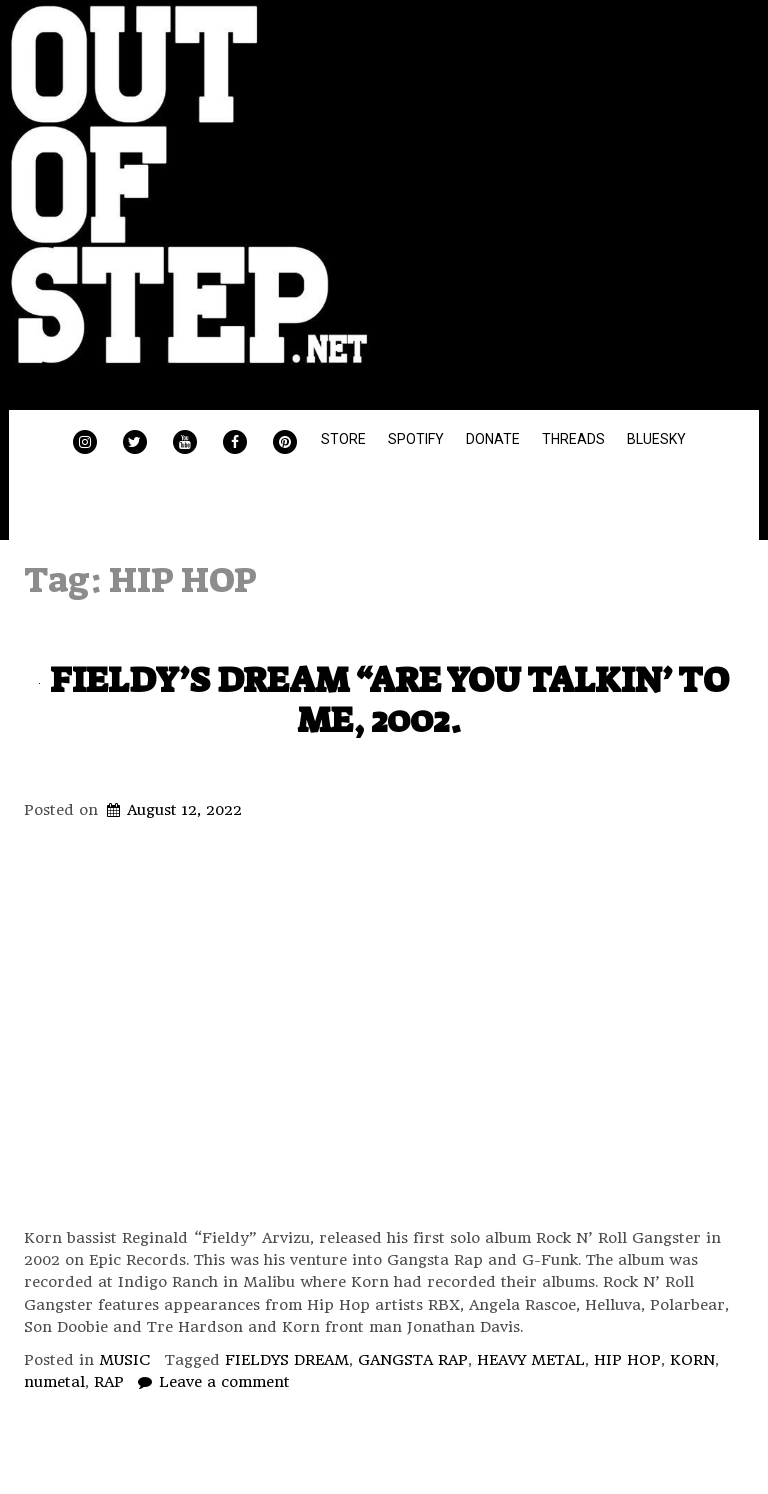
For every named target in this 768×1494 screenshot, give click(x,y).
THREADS (573, 439)
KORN (692, 1360)
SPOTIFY (416, 439)
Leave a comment (224, 1382)
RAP (109, 1382)
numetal (54, 1382)
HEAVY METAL (531, 1360)
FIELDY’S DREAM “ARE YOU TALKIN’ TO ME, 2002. (389, 699)
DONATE (493, 439)
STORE (343, 439)
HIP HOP (627, 1360)
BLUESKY (656, 439)
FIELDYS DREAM (287, 1360)
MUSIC (125, 1360)
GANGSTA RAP (413, 1360)
